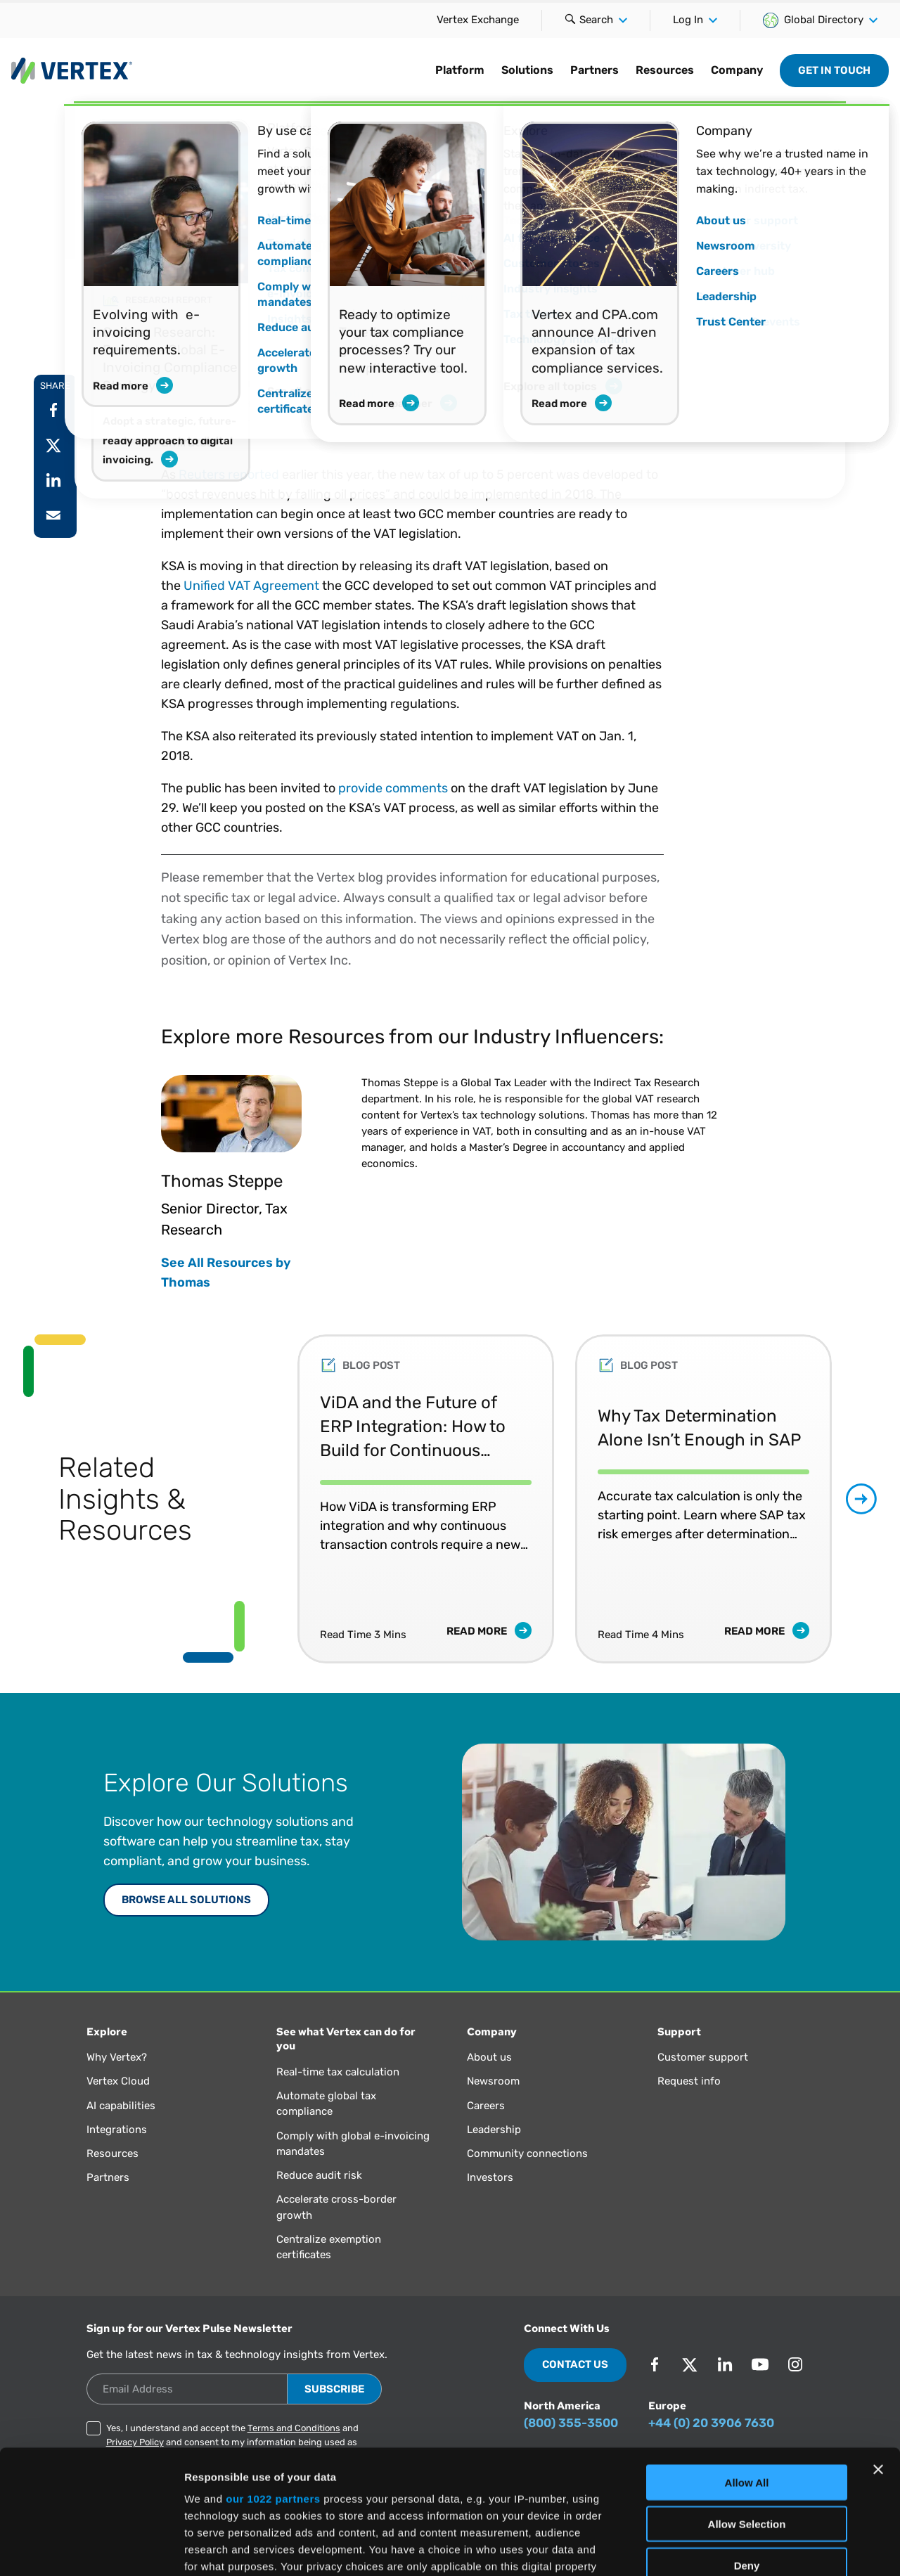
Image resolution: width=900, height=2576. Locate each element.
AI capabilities (120, 2105)
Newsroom (493, 2081)
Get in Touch (834, 70)
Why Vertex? (116, 2057)
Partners (594, 70)
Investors (490, 2177)
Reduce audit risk (319, 2175)
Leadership (494, 2129)
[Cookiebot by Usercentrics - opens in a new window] (91, 2548)
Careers (486, 2105)
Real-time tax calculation (337, 2072)
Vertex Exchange (478, 19)
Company (737, 70)
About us (489, 2057)
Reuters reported (229, 474)
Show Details (738, 2548)
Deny (747, 2441)
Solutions (527, 70)
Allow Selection (747, 2400)
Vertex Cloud (118, 2081)
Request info (689, 2081)
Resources (665, 70)
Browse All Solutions (186, 1899)
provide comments (393, 788)
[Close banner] (878, 2346)
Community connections (527, 2153)
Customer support (702, 2057)
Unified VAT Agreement (251, 585)
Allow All (747, 2359)
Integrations (116, 2129)
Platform (459, 70)
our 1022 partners (273, 2375)
